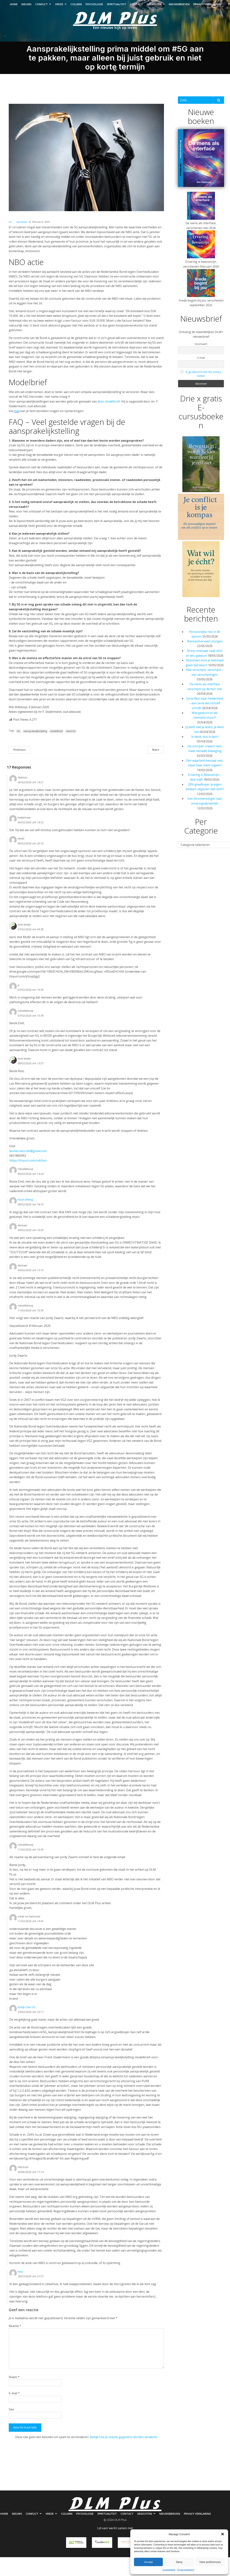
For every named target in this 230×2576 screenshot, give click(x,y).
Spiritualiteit (116, 7)
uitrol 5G (71, 737)
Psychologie (94, 7)
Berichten (22, 228)
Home (14, 7)
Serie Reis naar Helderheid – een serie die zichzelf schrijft (204, 710)
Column (76, 7)
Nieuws (26, 7)
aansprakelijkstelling (35, 737)
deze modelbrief (109, 408)
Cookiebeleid (168, 2570)
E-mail (14, 2400)
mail (17, 418)
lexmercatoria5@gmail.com (28, 1158)
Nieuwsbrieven (179, 7)
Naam (14, 2384)
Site (11, 2416)
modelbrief (56, 737)
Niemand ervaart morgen (205, 648)
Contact (136, 7)
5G (10, 228)
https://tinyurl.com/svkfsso (28, 1167)
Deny (179, 2562)
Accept (148, 2562)
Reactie (15, 2333)
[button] (222, 2534)
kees (20, 2278)
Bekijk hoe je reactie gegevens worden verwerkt (123, 2444)
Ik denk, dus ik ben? (204, 743)
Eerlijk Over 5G (26, 2014)
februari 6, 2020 (40, 228)
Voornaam (201, 350)
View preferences (210, 2562)
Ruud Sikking (25, 1206)
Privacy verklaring (206, 7)
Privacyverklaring (185, 2570)
